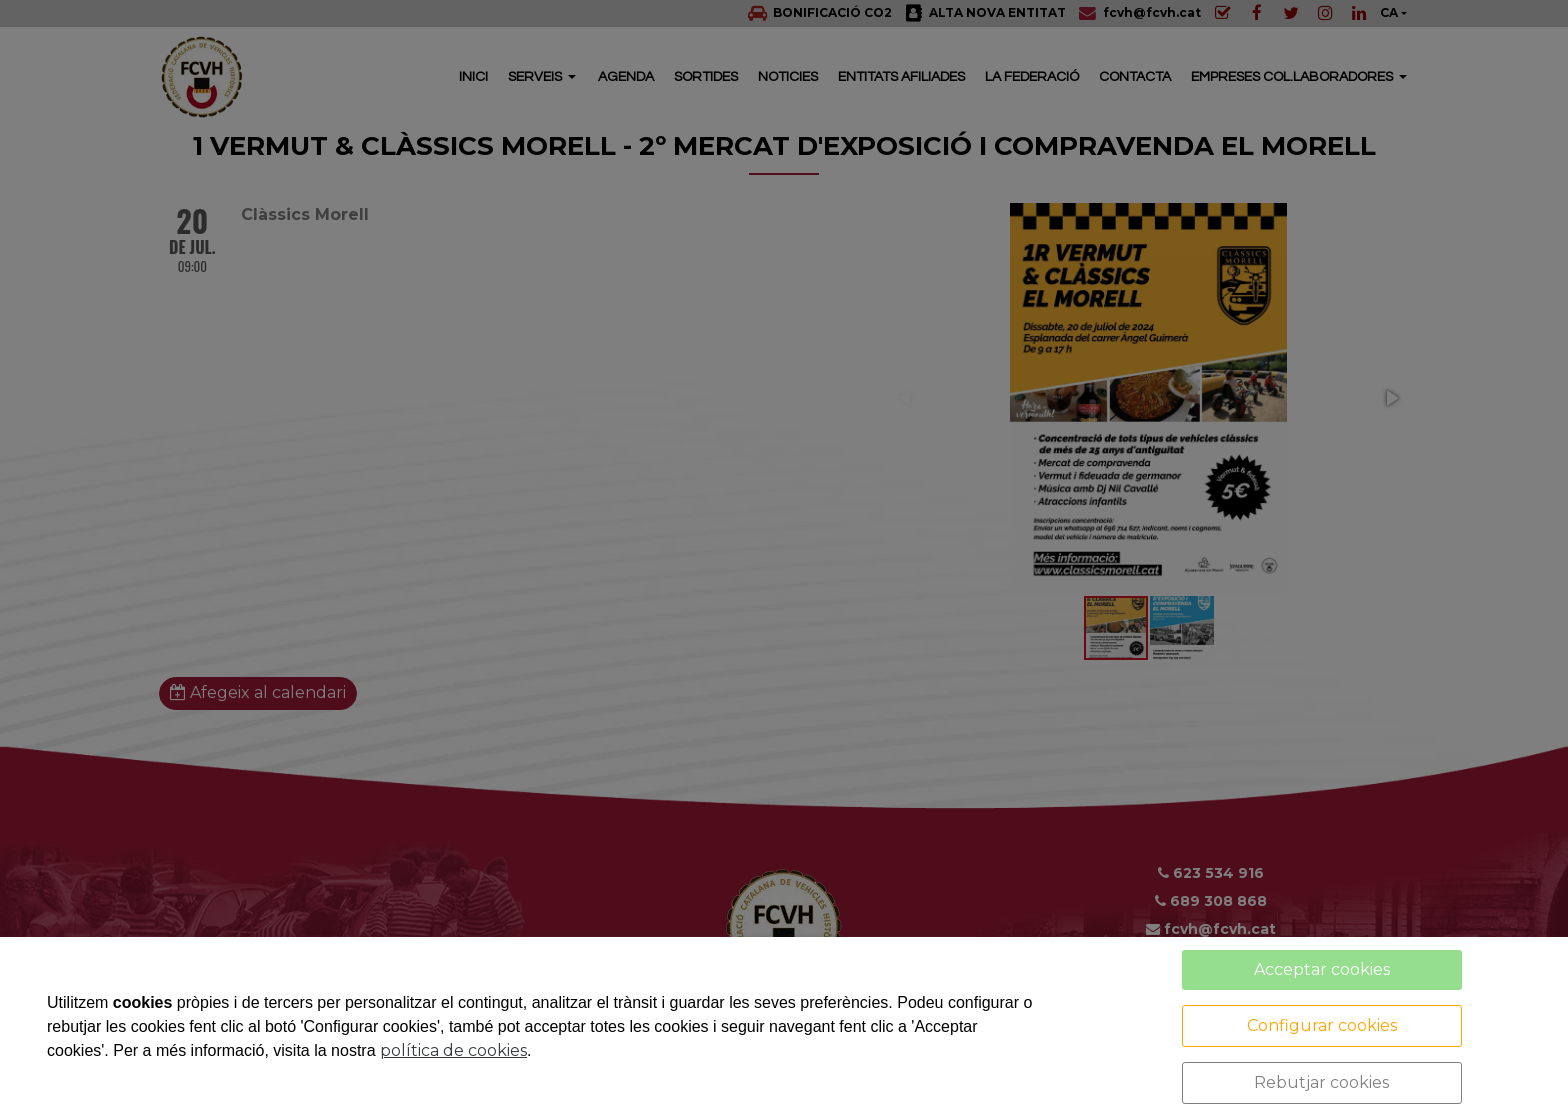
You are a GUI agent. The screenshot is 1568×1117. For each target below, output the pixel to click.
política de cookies (453, 1050)
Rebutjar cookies (1321, 1082)
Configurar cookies (1322, 1025)
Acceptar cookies (1322, 969)
